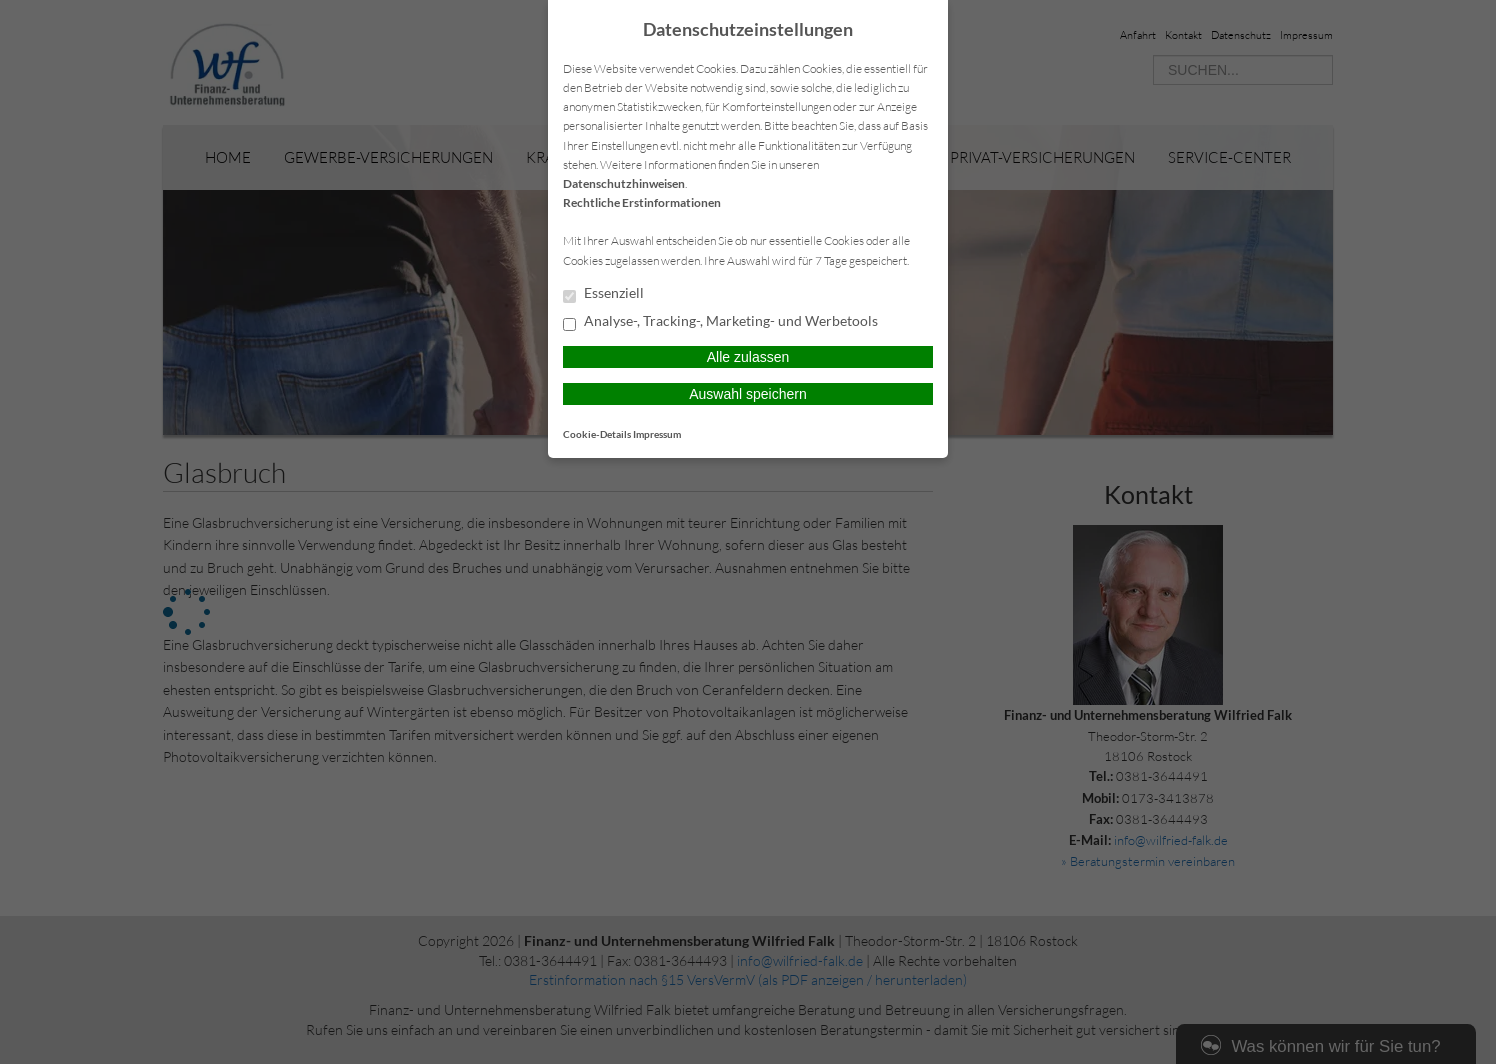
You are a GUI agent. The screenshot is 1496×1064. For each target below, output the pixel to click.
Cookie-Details (597, 434)
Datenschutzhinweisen (624, 183)
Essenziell (603, 294)
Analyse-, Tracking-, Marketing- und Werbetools (720, 322)
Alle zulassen (748, 357)
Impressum (657, 434)
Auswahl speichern (748, 394)
